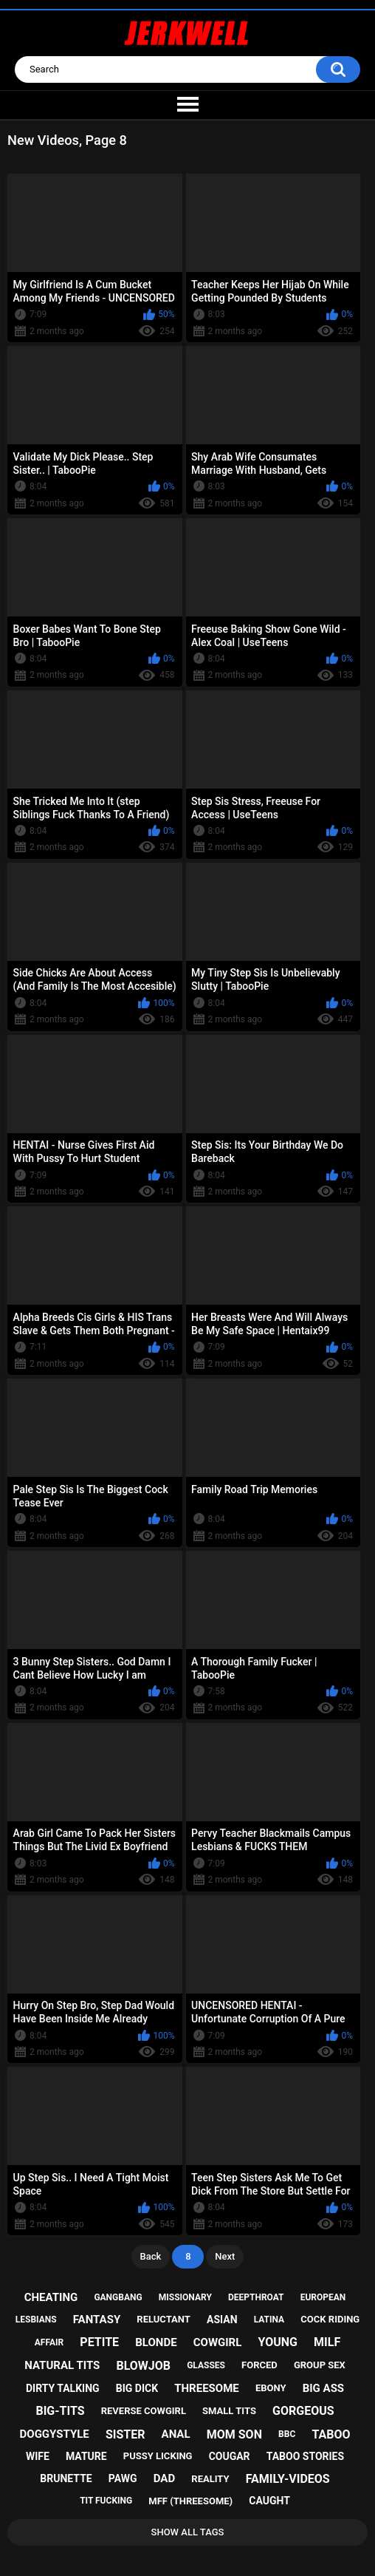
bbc (286, 2434)
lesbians (36, 2319)
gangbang (118, 2297)
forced (259, 2365)
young (277, 2342)
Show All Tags (187, 2532)
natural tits (62, 2365)
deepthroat (256, 2297)
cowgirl (217, 2342)
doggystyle (54, 2434)
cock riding (329, 2319)
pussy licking (158, 2455)
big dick (137, 2388)
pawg (123, 2478)
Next (225, 2256)
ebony (270, 2387)
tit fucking (106, 2500)
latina (269, 2319)
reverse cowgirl (143, 2410)
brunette (66, 2478)
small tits (229, 2410)
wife (37, 2456)
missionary (185, 2297)
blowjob (143, 2366)
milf (327, 2342)
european (323, 2297)
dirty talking (63, 2388)
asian (222, 2319)
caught (269, 2501)
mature (86, 2456)
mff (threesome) (190, 2501)
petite (99, 2342)
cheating (51, 2297)
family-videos (288, 2479)
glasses (206, 2365)
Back (151, 2256)
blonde (155, 2342)
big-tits (59, 2411)
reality (210, 2478)
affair (49, 2342)
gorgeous (303, 2411)
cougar (229, 2456)
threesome (206, 2388)
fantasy (96, 2319)
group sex (319, 2365)
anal (176, 2434)
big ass (323, 2388)
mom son (234, 2434)
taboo (331, 2434)
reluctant (163, 2319)
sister (125, 2434)
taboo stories (305, 2456)
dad (164, 2478)
